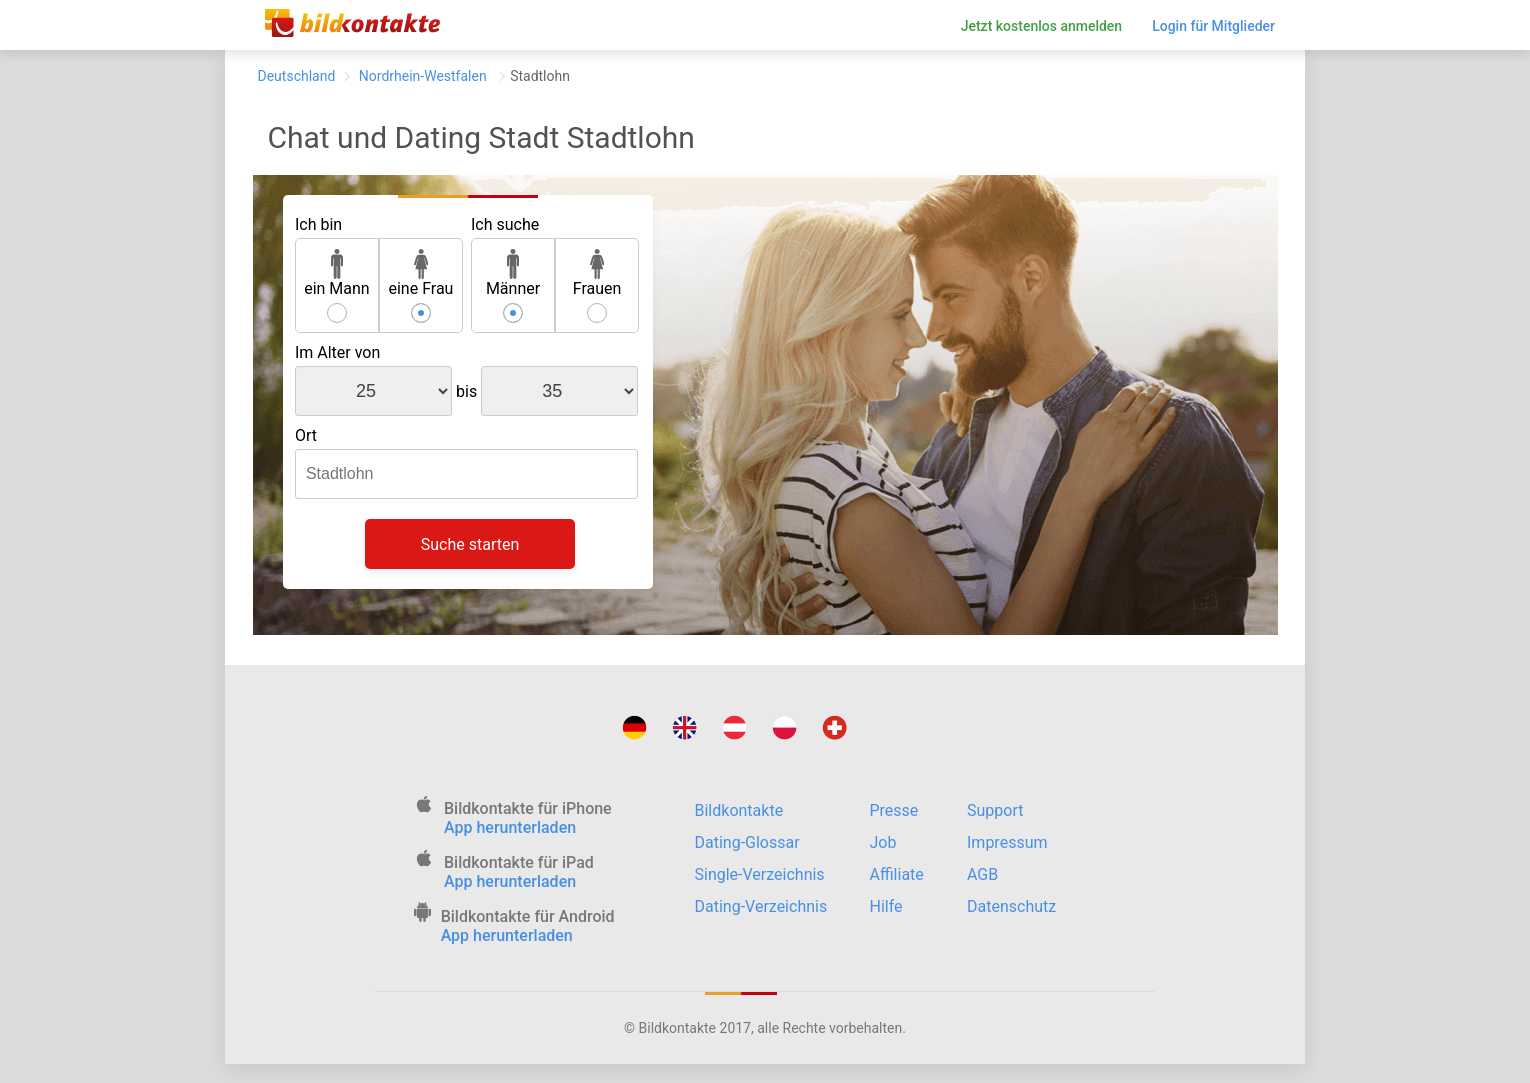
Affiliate (897, 874)
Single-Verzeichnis (760, 874)
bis (466, 391)
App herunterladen (510, 827)
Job (883, 842)
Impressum (1007, 842)
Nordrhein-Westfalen (422, 76)
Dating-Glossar (747, 842)
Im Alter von (337, 352)
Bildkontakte (739, 810)
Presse (894, 810)
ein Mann (337, 273)
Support (995, 810)
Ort (306, 435)
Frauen (597, 273)
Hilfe (886, 906)
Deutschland (297, 76)
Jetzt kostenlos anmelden (1042, 26)
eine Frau (420, 273)
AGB (982, 874)
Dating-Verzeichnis (761, 906)
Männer (513, 273)
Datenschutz (1011, 906)
